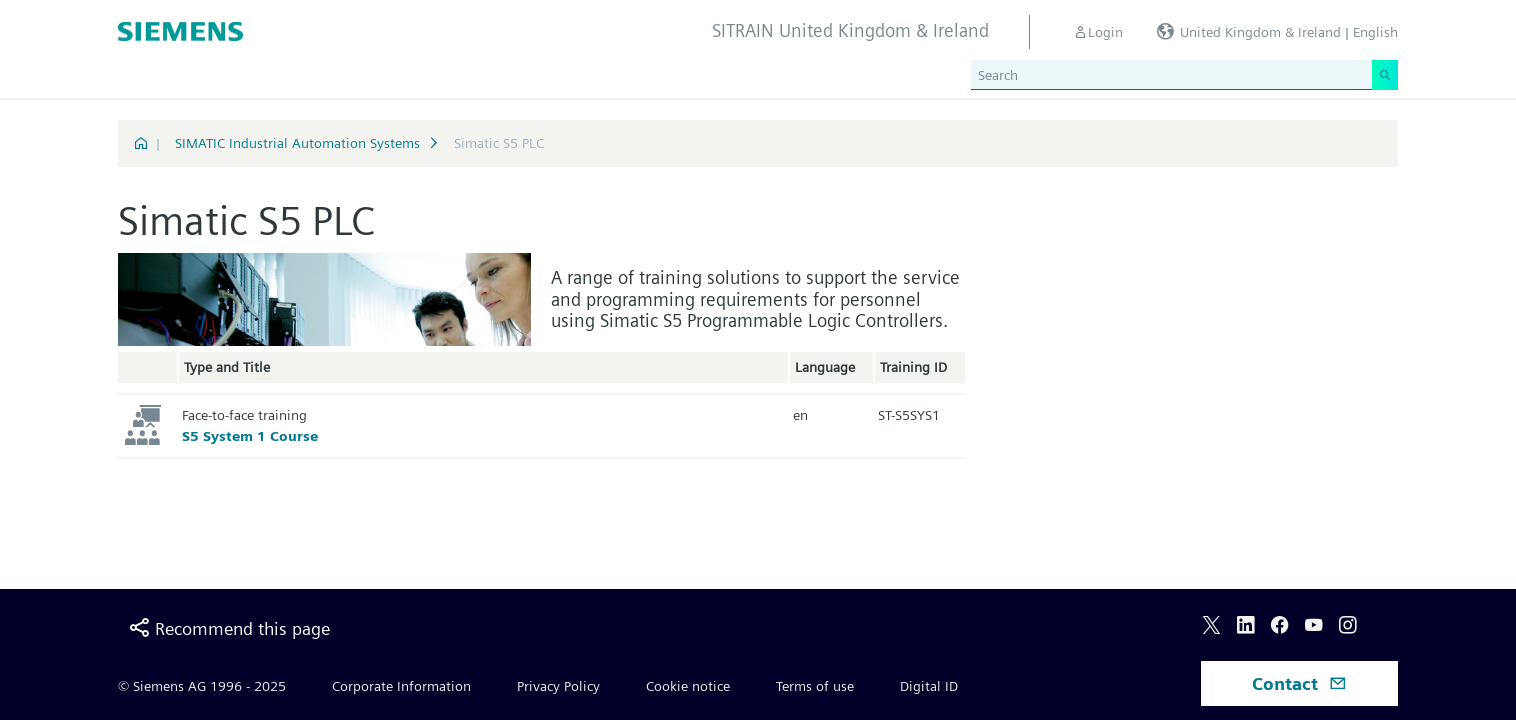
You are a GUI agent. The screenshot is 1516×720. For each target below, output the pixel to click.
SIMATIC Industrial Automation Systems (297, 143)
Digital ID (929, 686)
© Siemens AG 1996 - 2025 (202, 686)
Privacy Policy (558, 686)
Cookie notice (688, 686)
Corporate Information (401, 686)
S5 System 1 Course (250, 436)
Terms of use (815, 686)
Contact (1299, 683)
